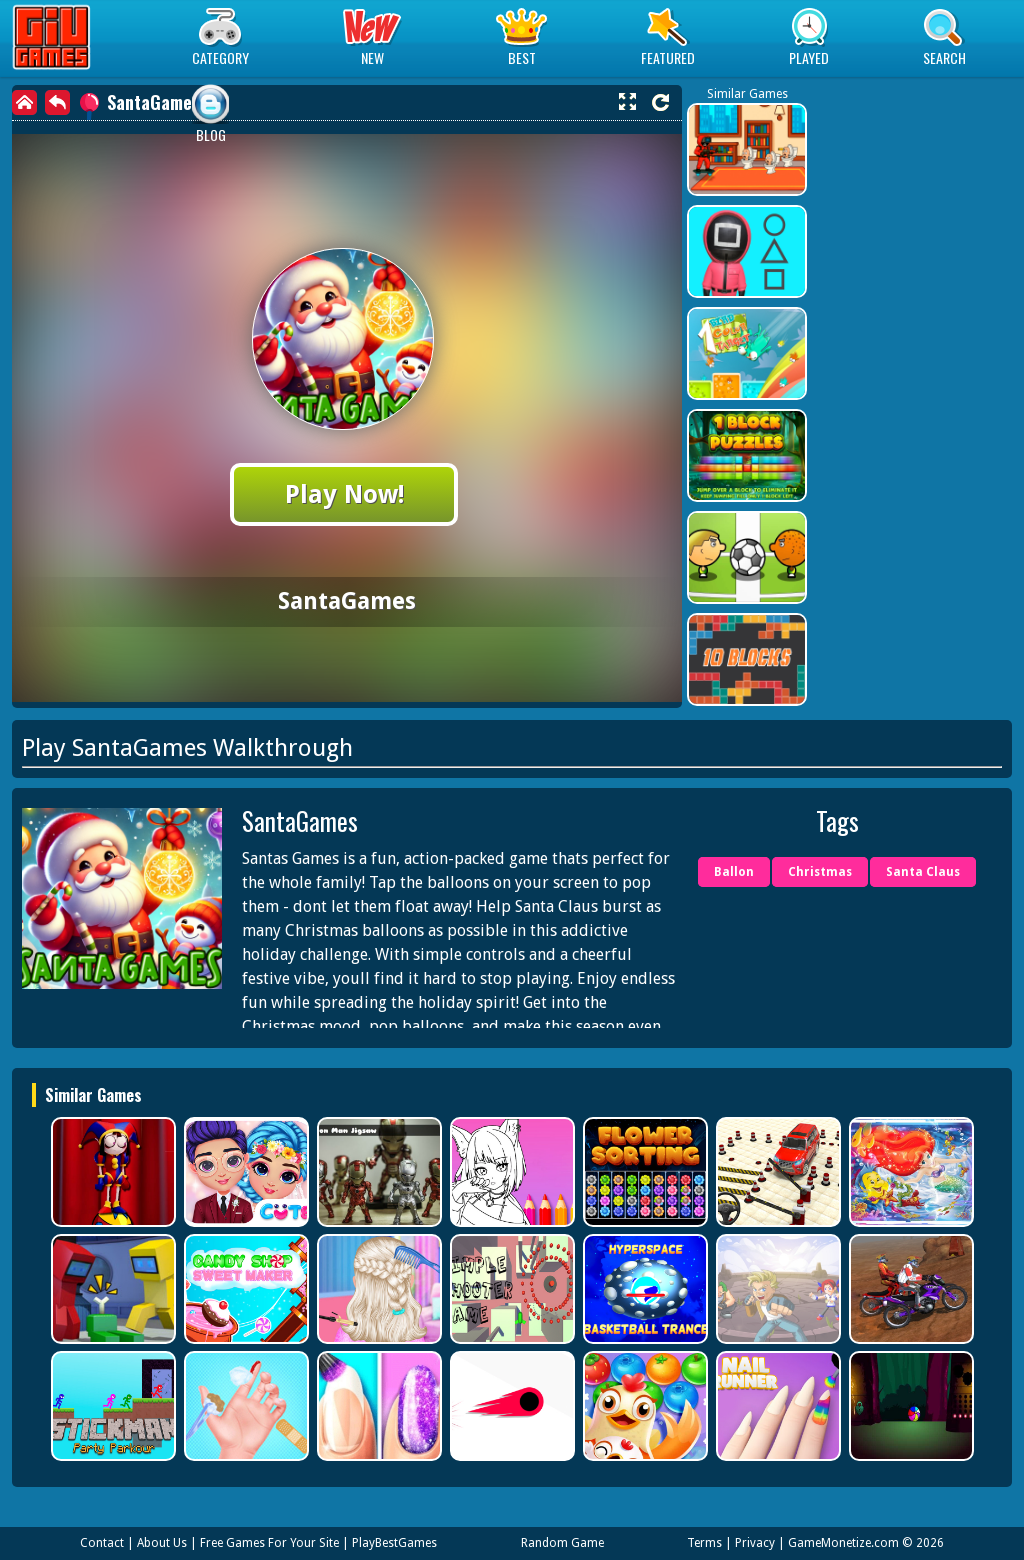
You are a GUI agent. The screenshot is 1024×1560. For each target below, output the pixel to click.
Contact (102, 1543)
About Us (162, 1543)
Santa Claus (923, 872)
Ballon (734, 872)
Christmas (820, 872)
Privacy (755, 1543)
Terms (704, 1543)
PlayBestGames (394, 1543)
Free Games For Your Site (269, 1543)
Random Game (562, 1543)
